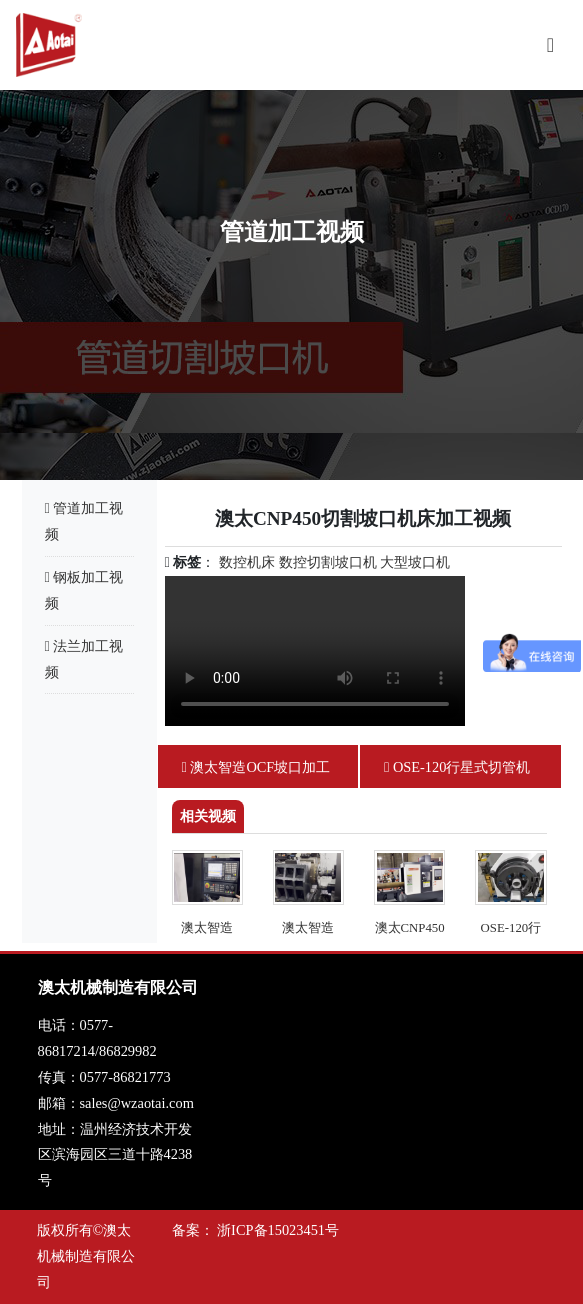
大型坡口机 (415, 562)
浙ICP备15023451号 (278, 1230)
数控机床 (247, 562)
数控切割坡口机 (328, 562)
